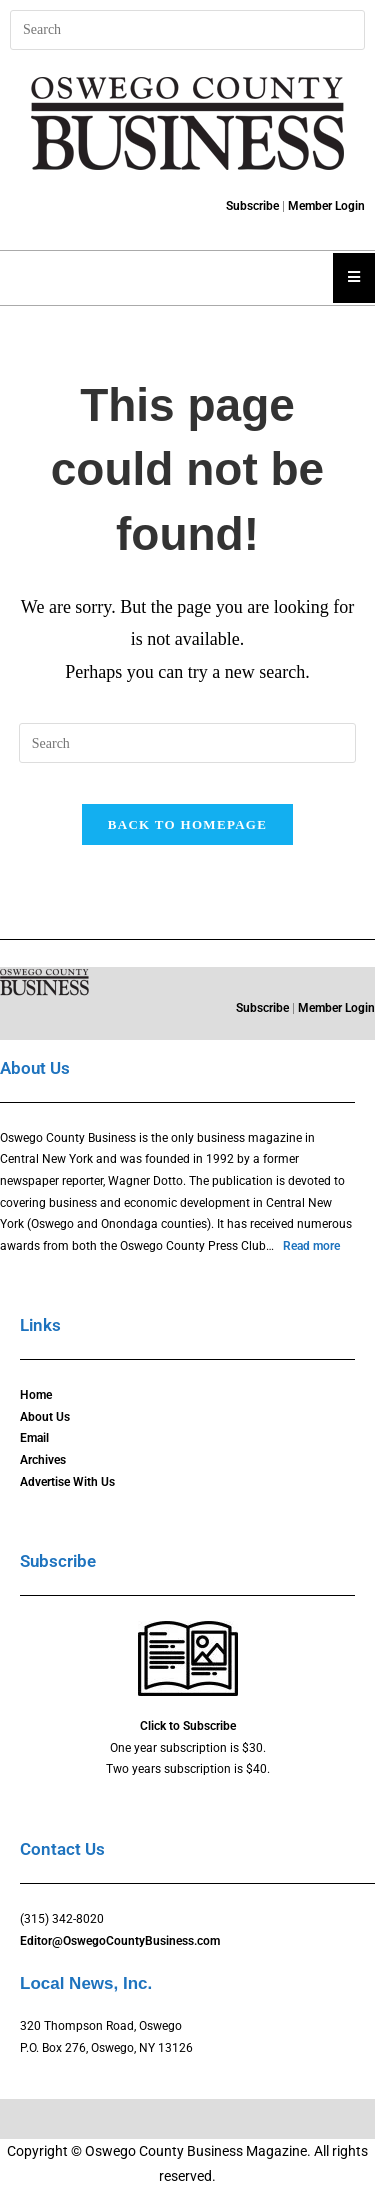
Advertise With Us (67, 1482)
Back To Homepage (187, 824)
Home (36, 1395)
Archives (43, 1460)
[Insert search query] (187, 30)
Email (34, 1438)
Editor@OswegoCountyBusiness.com (120, 1941)
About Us (45, 1417)
